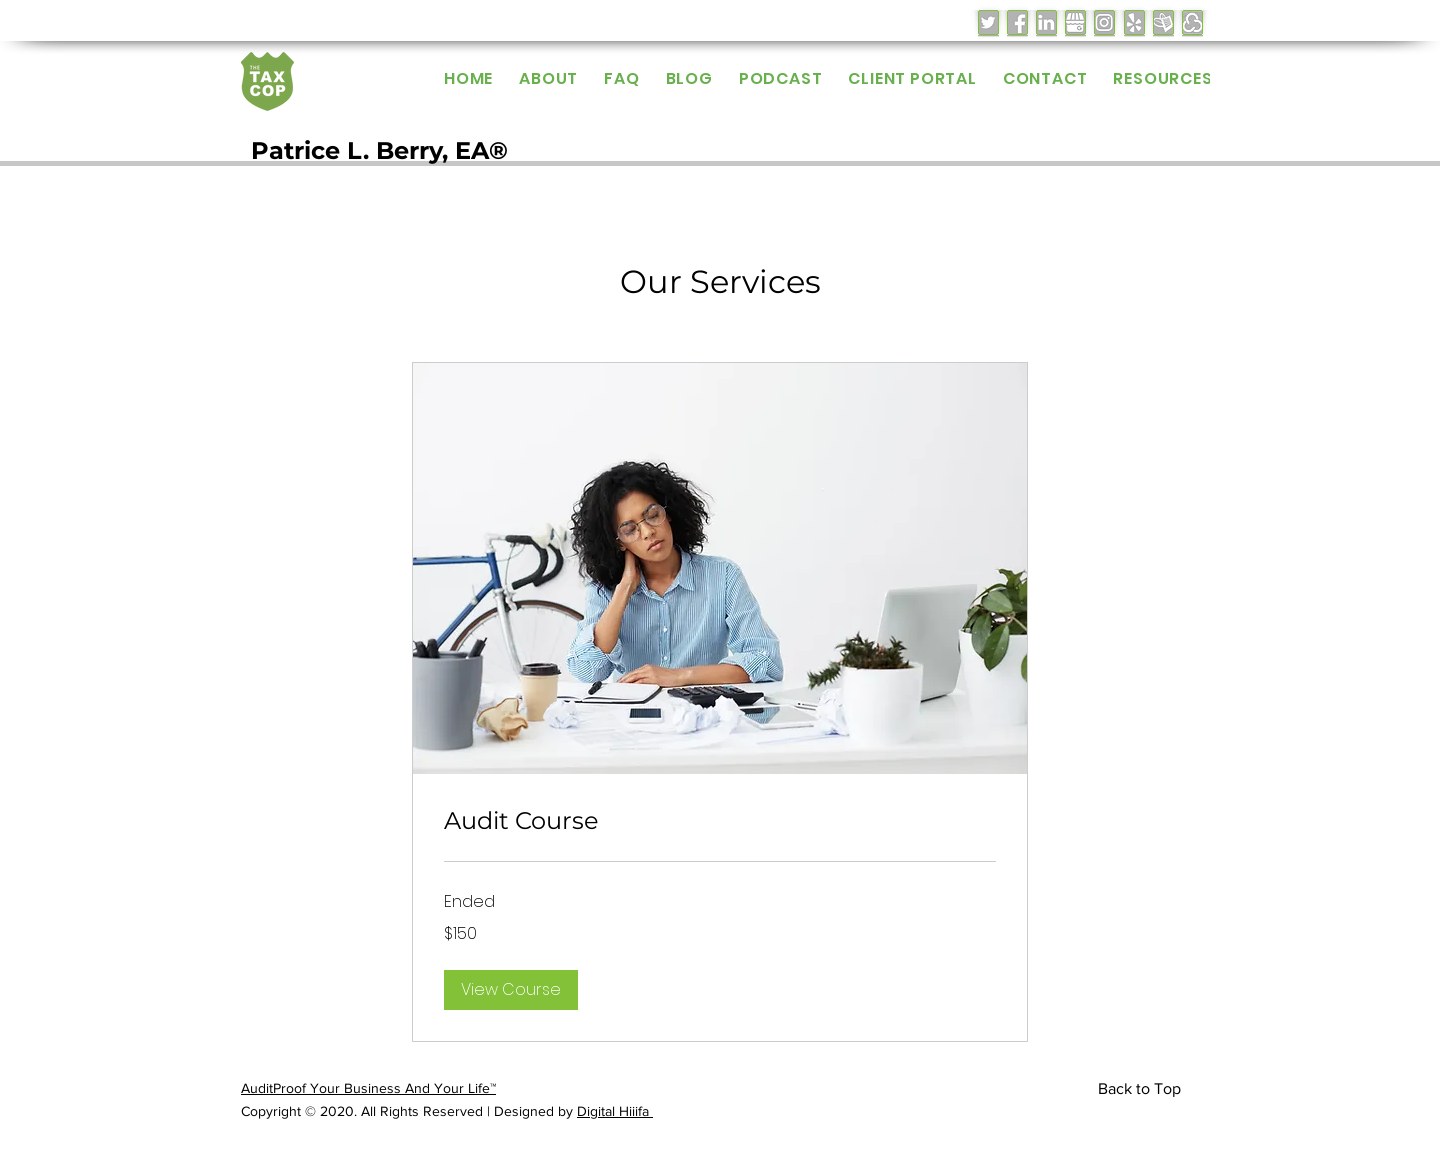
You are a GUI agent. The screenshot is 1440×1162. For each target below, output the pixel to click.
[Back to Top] (1143, 1089)
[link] (720, 821)
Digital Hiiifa (615, 1111)
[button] (511, 990)
